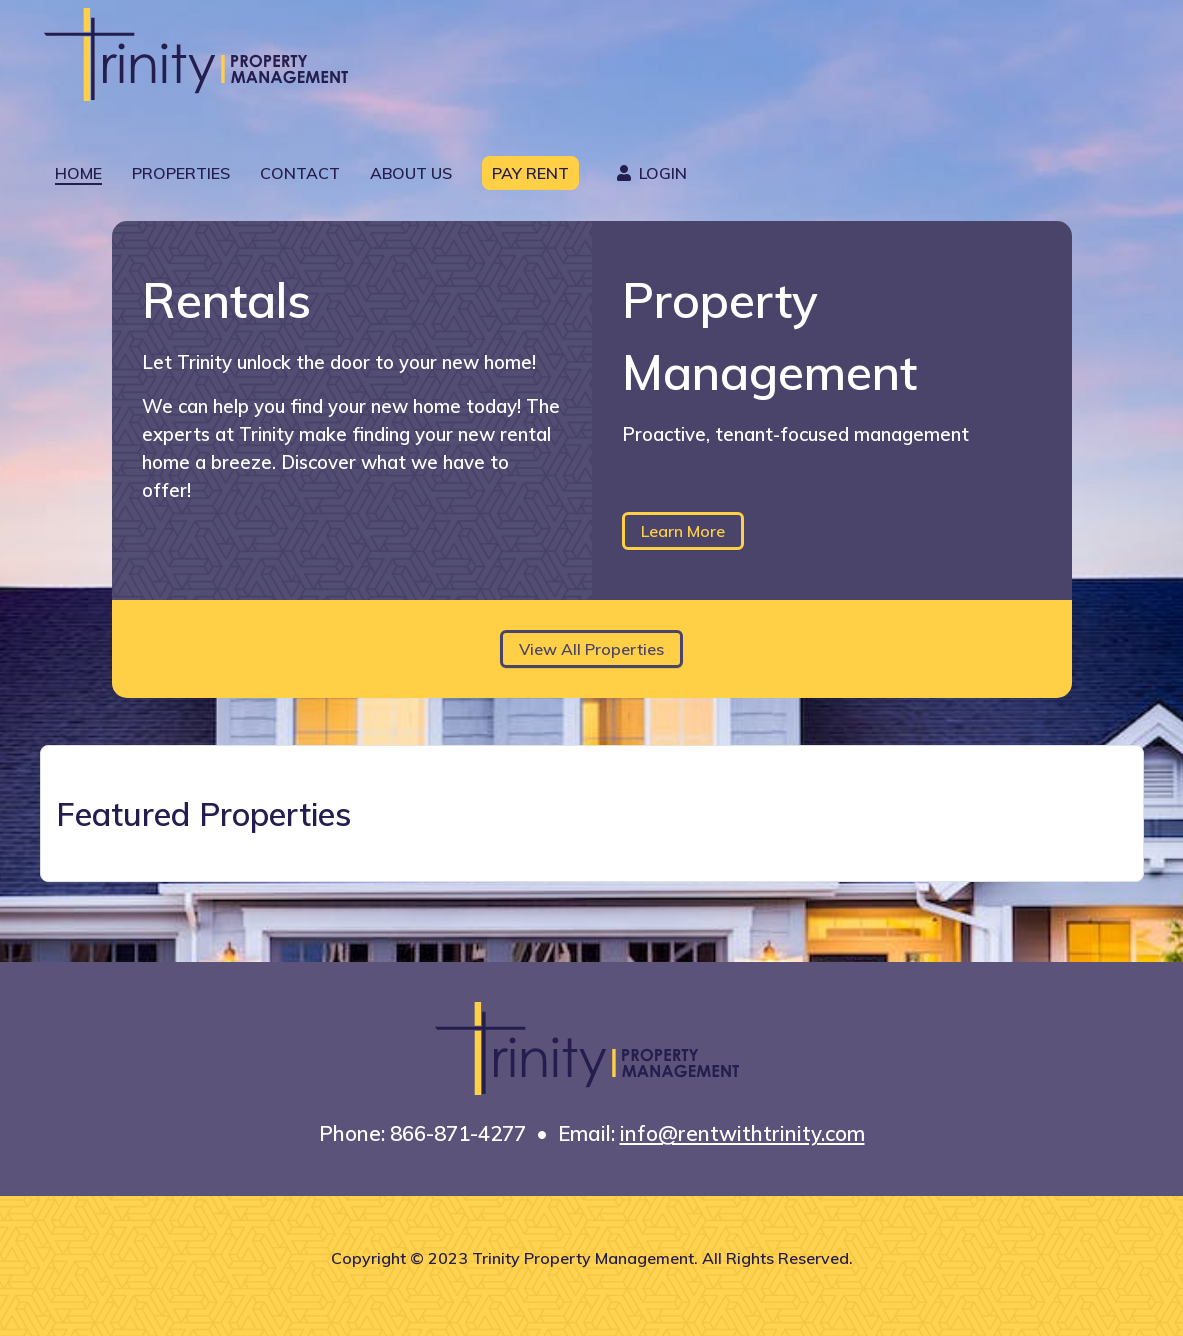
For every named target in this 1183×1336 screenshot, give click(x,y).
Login (648, 173)
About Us (411, 173)
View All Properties (591, 649)
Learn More (683, 531)
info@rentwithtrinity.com (742, 1133)
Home (78, 173)
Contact (300, 173)
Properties (181, 173)
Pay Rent (530, 173)
